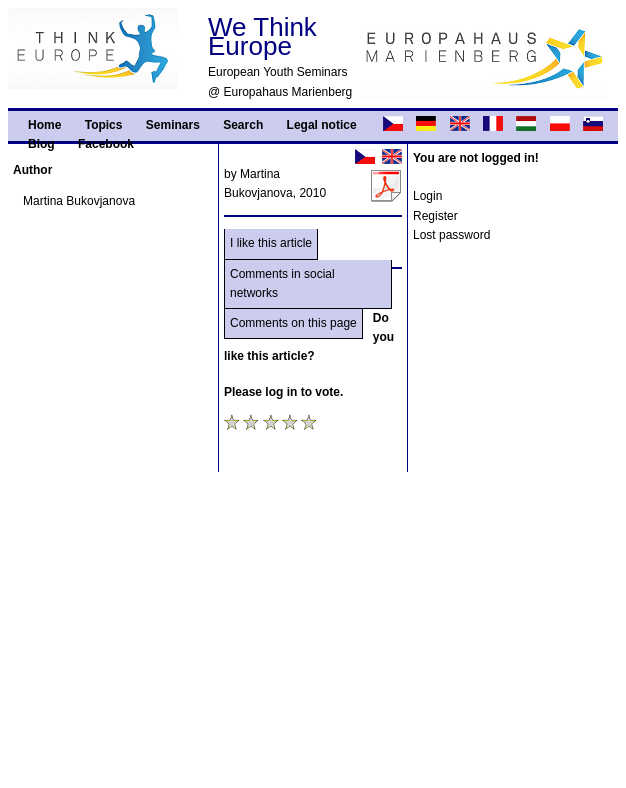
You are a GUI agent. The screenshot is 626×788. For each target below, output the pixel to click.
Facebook (106, 144)
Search (243, 125)
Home (44, 125)
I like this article (271, 243)
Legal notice (322, 125)
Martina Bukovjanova (79, 201)
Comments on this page (293, 323)
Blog (41, 144)
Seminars (173, 125)
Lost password (451, 235)
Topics (104, 125)
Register (435, 216)
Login (427, 196)
